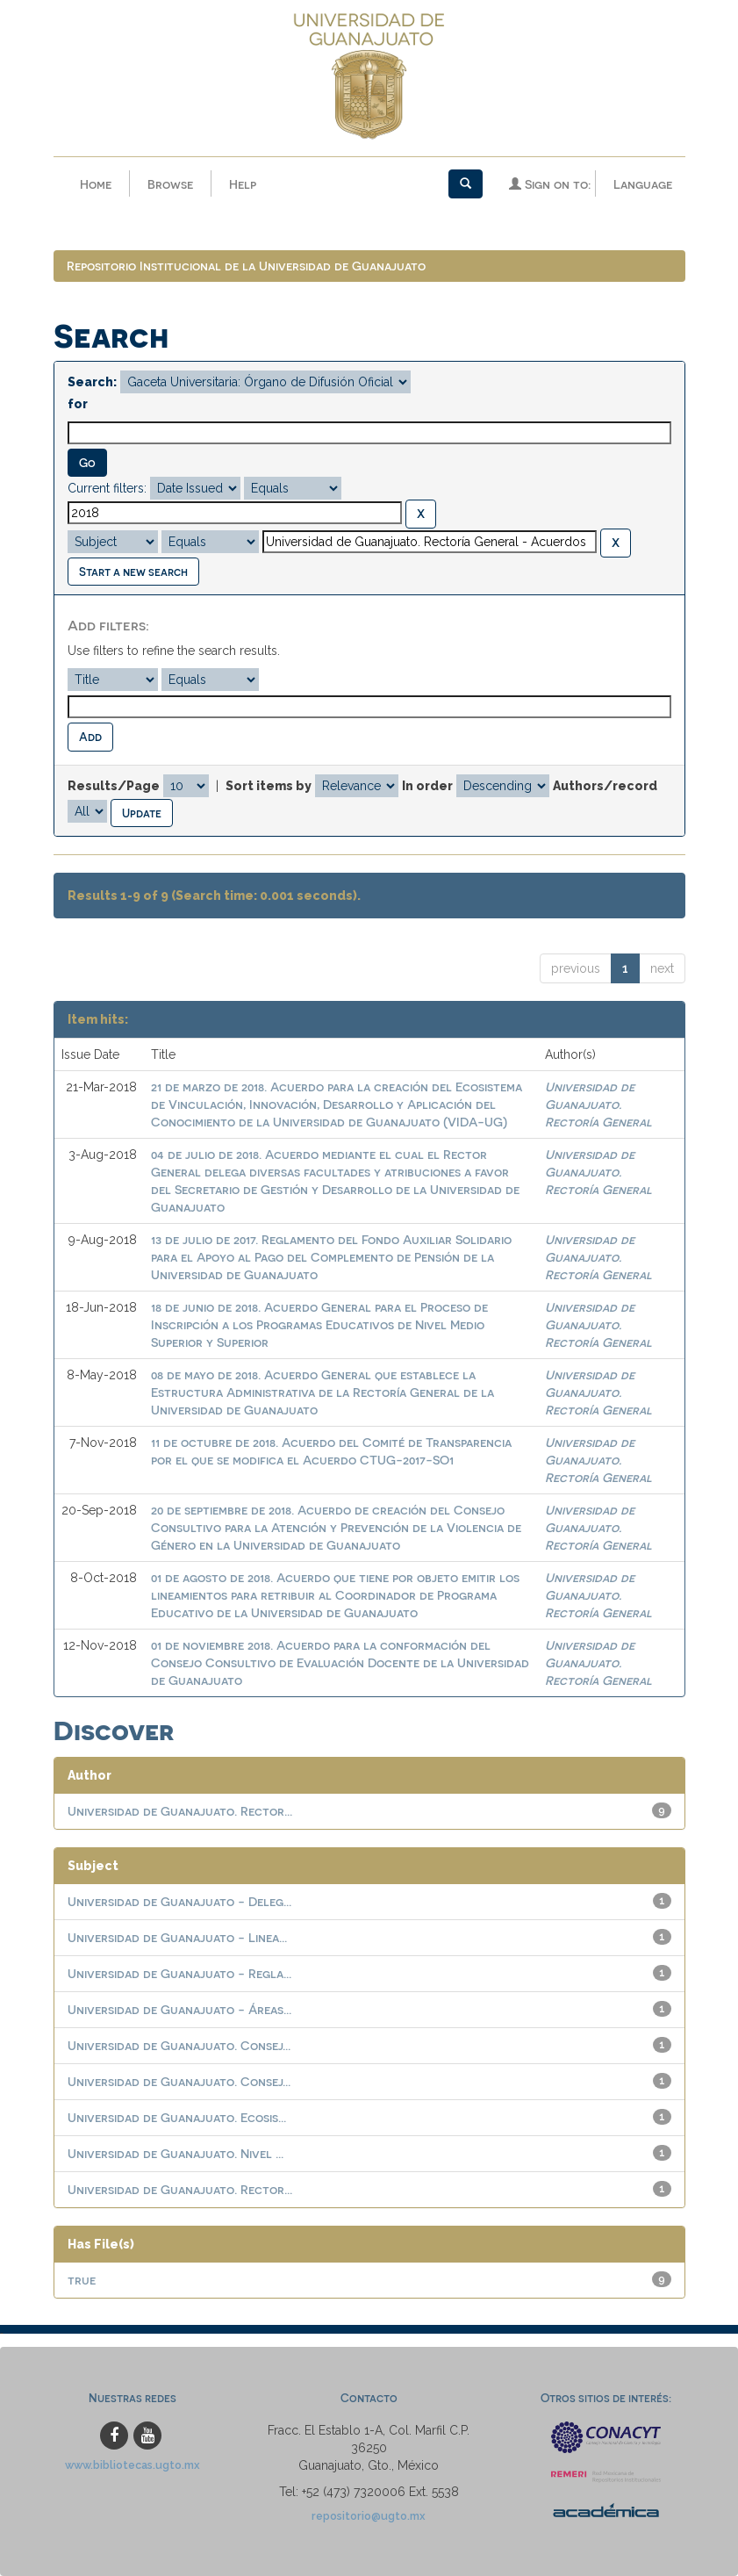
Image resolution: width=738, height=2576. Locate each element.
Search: (92, 382)
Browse (170, 183)
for (78, 404)
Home (95, 183)
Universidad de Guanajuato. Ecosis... (177, 2117)
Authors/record (605, 786)
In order (427, 786)
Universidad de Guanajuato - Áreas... (179, 2009)
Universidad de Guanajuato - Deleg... (179, 1901)
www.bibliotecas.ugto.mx (132, 2465)
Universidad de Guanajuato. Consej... (179, 2045)
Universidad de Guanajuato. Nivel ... (175, 2153)
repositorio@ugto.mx (369, 2515)
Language (642, 183)
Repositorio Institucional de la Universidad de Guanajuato (246, 265)
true (82, 2279)
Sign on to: (550, 183)
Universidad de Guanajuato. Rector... (180, 1810)
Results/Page (114, 786)
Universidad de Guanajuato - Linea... (177, 1937)
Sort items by (269, 786)
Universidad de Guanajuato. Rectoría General (598, 1104)
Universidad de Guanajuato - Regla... (179, 1973)
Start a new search (133, 571)
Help (242, 183)
